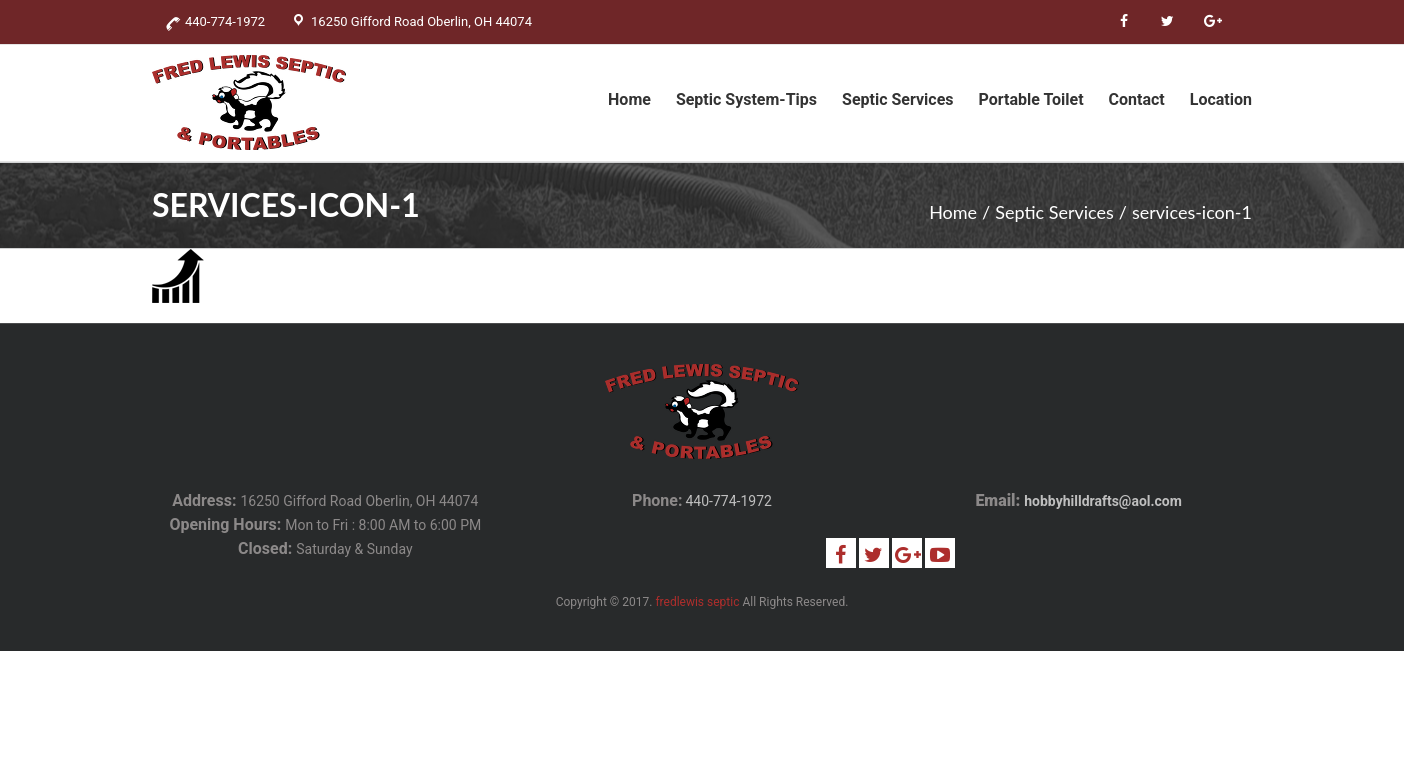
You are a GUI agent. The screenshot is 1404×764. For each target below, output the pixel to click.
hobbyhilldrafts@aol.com (1103, 501)
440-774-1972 (728, 501)
